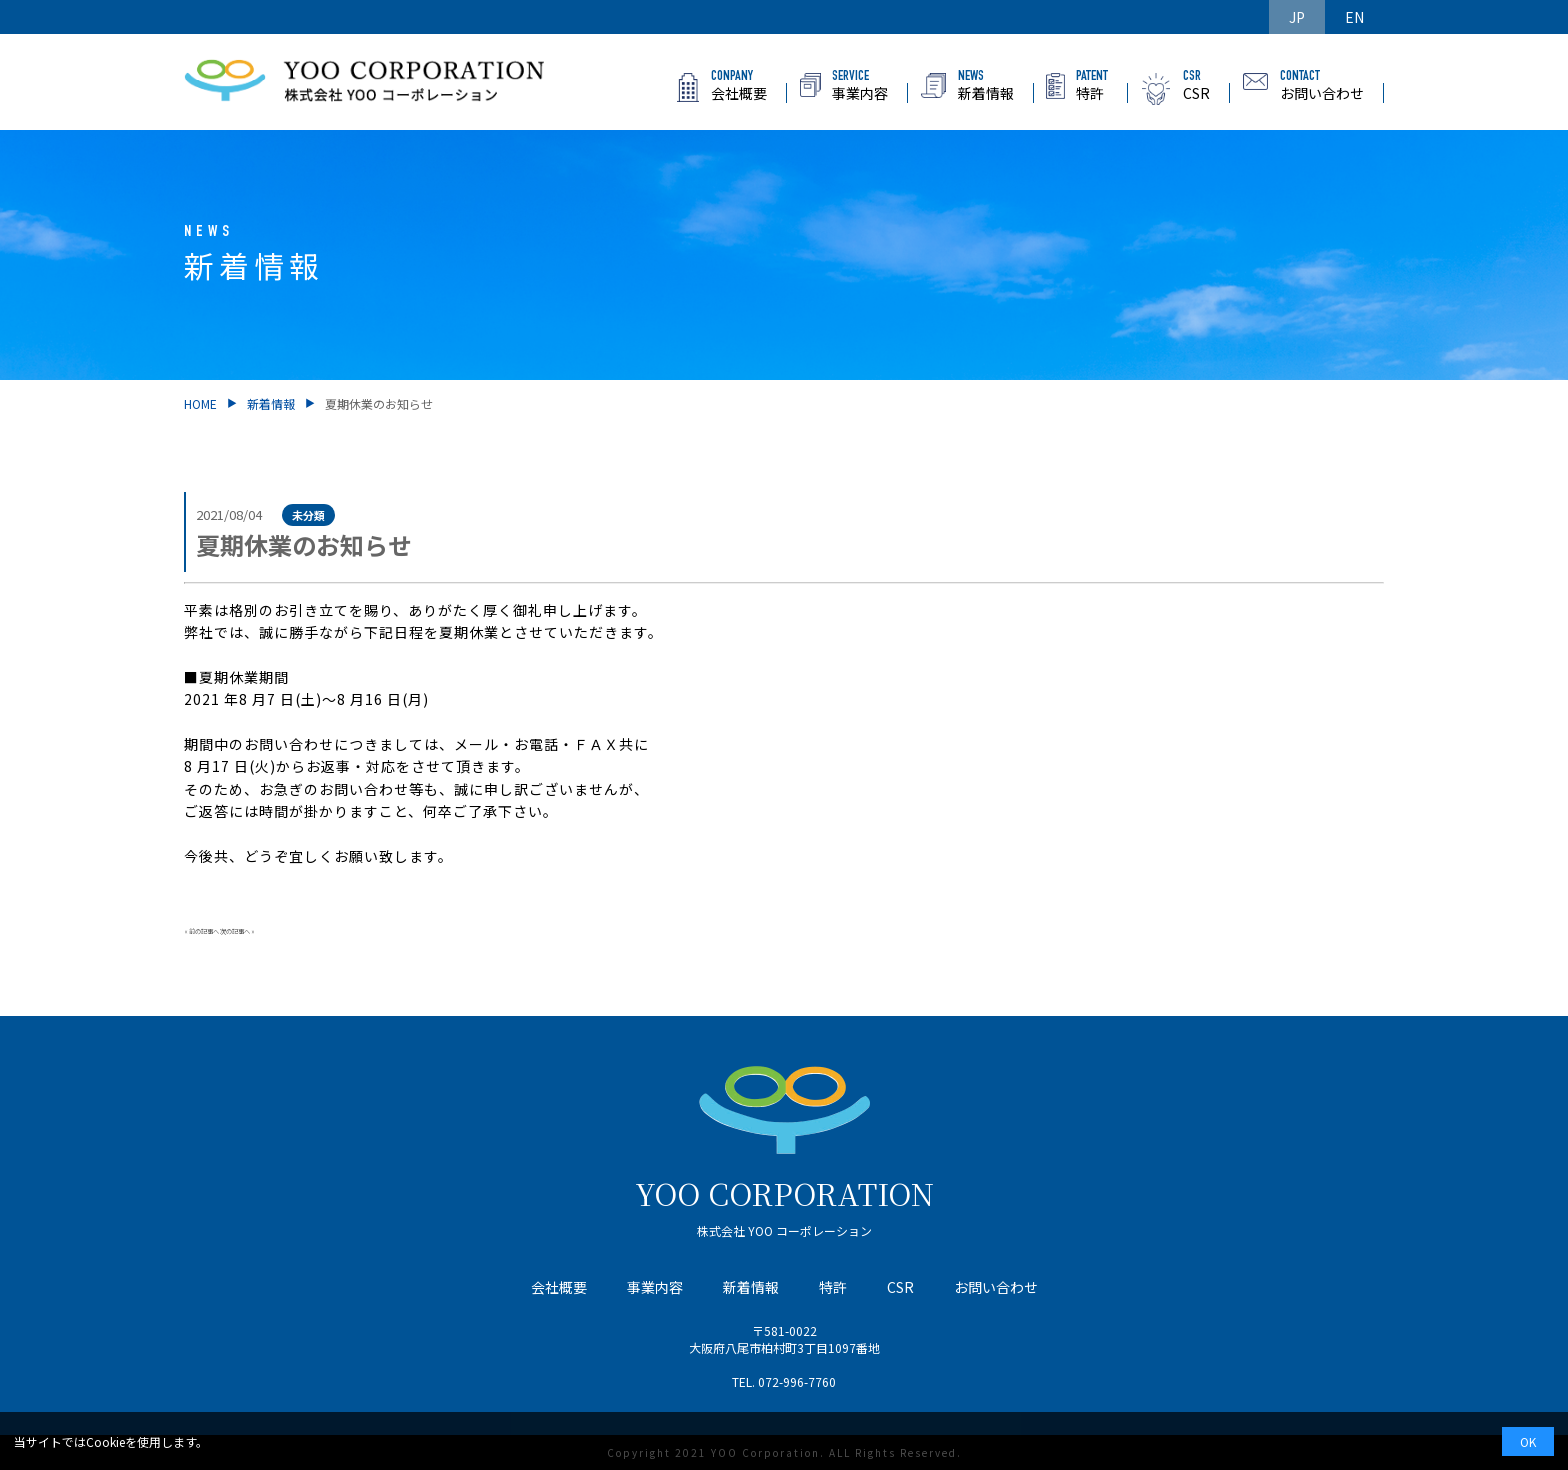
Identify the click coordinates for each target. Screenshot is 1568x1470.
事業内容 (655, 1287)
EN (1354, 17)
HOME (200, 403)
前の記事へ (204, 931)
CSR (900, 1287)
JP (1297, 17)
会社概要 (559, 1287)
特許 (833, 1287)
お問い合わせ (996, 1287)
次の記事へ (235, 931)
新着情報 (271, 403)
